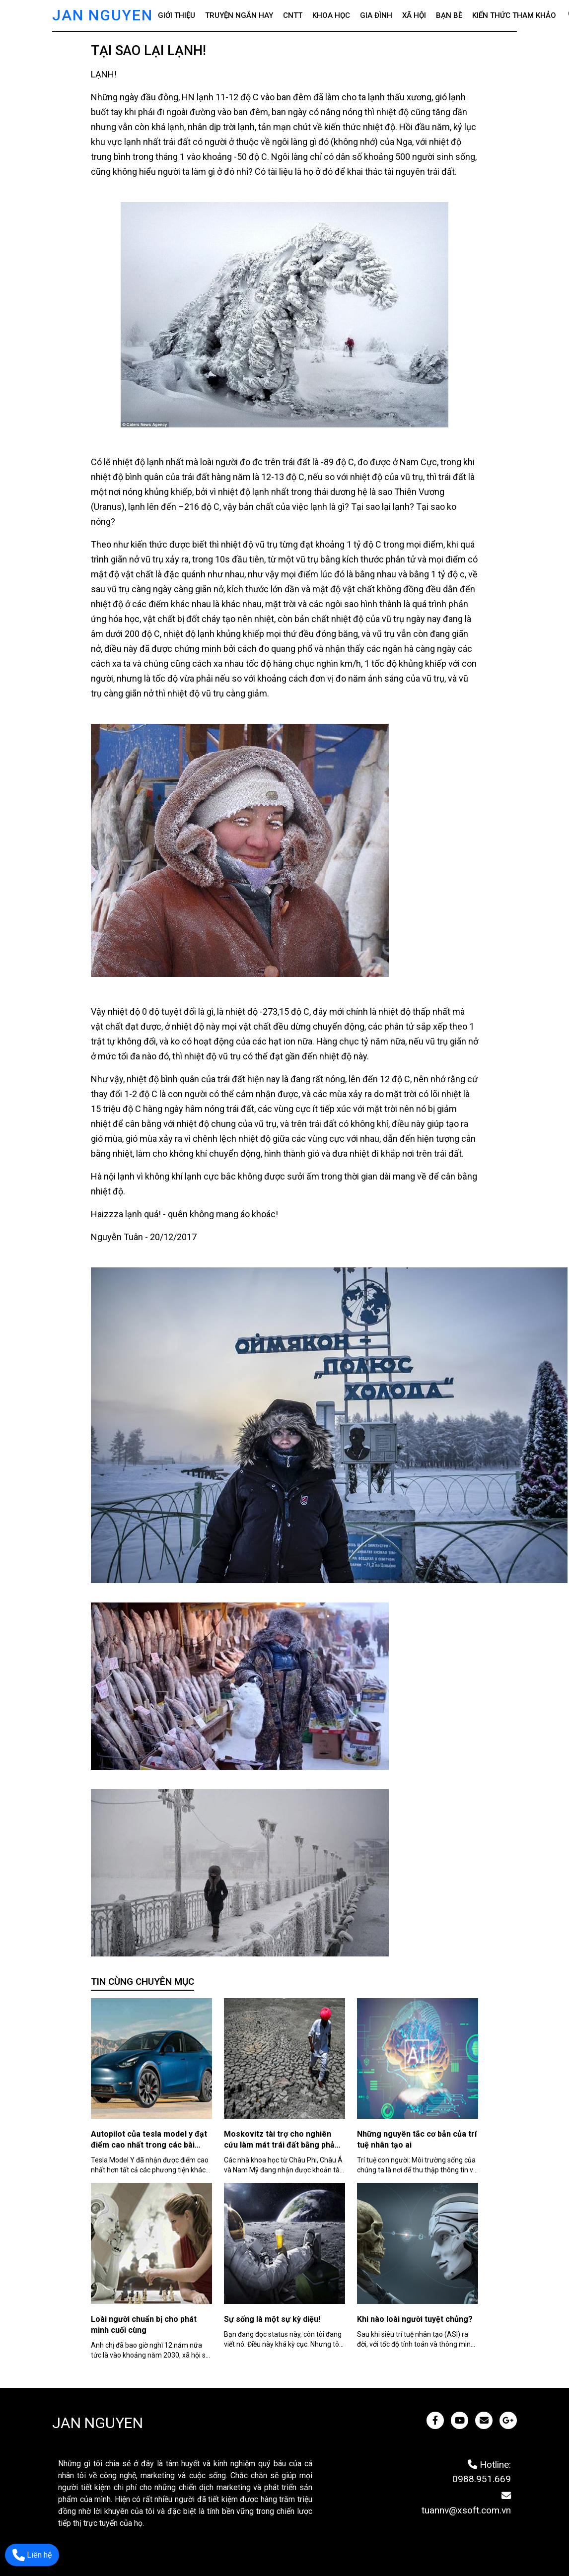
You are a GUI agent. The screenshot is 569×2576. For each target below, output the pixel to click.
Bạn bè (449, 15)
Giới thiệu (176, 15)
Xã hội (414, 15)
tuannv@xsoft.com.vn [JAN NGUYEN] (466, 2503)
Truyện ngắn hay (239, 15)
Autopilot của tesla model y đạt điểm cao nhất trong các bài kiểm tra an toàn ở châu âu (149, 2144)
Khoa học (331, 15)
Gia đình (376, 15)
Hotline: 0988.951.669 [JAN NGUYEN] (481, 2472)
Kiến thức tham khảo (514, 15)
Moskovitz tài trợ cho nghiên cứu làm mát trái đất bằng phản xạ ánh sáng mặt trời (281, 2144)
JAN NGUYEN (102, 15)
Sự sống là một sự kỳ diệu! (272, 2319)
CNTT (292, 15)
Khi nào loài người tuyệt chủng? (415, 2319)
